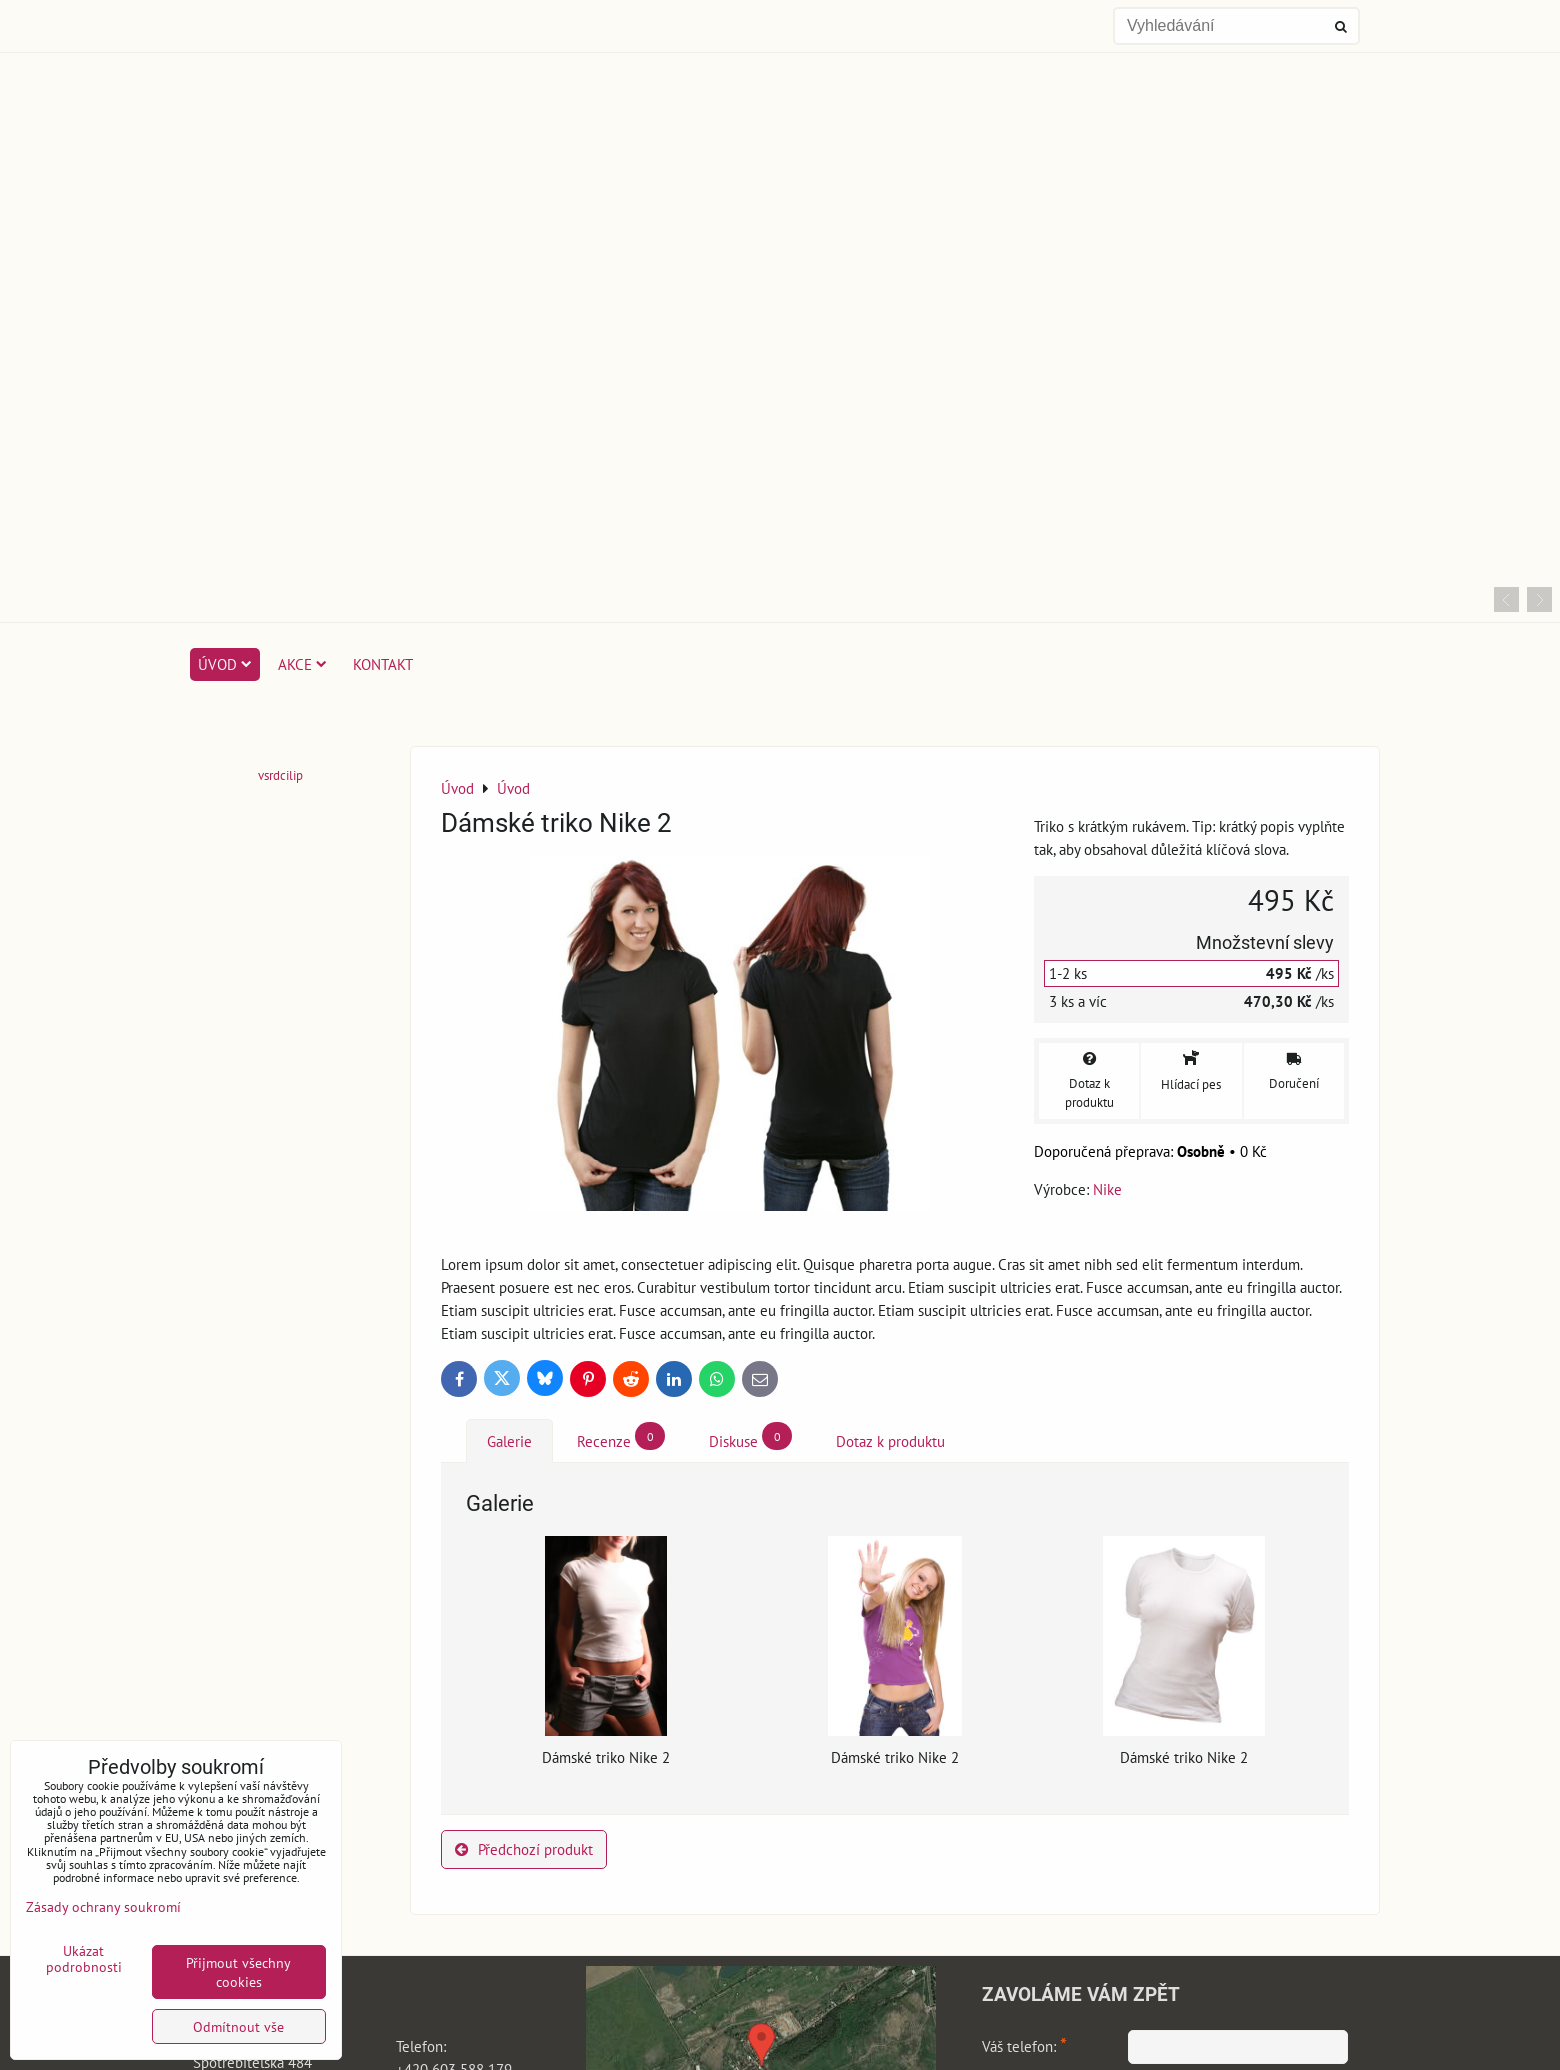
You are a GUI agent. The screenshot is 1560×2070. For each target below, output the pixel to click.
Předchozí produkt (524, 1849)
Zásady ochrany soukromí (103, 1906)
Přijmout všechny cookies (238, 1972)
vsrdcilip (280, 775)
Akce (302, 664)
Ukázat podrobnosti (84, 1959)
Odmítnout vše (238, 2026)
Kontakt (383, 664)
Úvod (225, 664)
